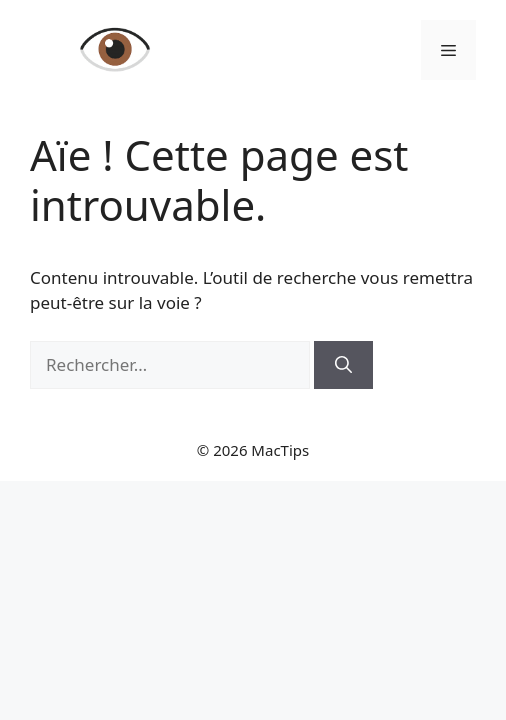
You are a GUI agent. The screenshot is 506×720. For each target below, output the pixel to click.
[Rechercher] (343, 365)
